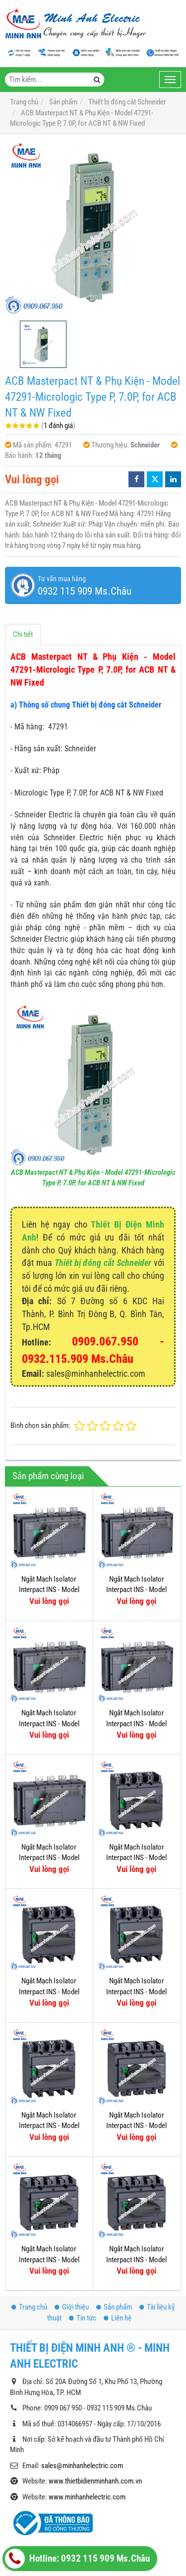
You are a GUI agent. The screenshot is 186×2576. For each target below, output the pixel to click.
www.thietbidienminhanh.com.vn (95, 2383)
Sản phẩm (114, 2209)
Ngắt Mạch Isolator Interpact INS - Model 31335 (136, 1590)
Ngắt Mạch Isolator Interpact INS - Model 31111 (136, 1991)
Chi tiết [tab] (23, 634)
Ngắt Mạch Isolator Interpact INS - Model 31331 (136, 1723)
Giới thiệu (72, 2209)
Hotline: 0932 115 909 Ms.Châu (77, 2559)
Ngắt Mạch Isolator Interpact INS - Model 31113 (49, 1991)
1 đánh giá (58, 425)
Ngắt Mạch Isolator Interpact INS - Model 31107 (136, 2048)
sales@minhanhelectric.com (82, 2367)
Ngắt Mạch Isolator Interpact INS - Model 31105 (136, 2161)
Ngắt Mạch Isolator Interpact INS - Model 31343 (49, 1858)
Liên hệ (117, 2220)
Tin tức (82, 2220)
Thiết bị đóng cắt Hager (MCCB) (65, 2514)
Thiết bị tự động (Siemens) (58, 2497)
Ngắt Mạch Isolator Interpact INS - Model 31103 (136, 2105)
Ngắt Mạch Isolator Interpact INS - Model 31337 (49, 1590)
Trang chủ (29, 2209)
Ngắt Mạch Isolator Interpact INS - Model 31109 (49, 2126)
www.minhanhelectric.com (87, 2399)
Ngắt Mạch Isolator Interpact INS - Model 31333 (49, 1723)
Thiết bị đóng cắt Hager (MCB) (63, 2531)
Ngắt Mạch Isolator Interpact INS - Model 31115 (136, 1858)
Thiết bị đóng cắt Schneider (103, 1262)
